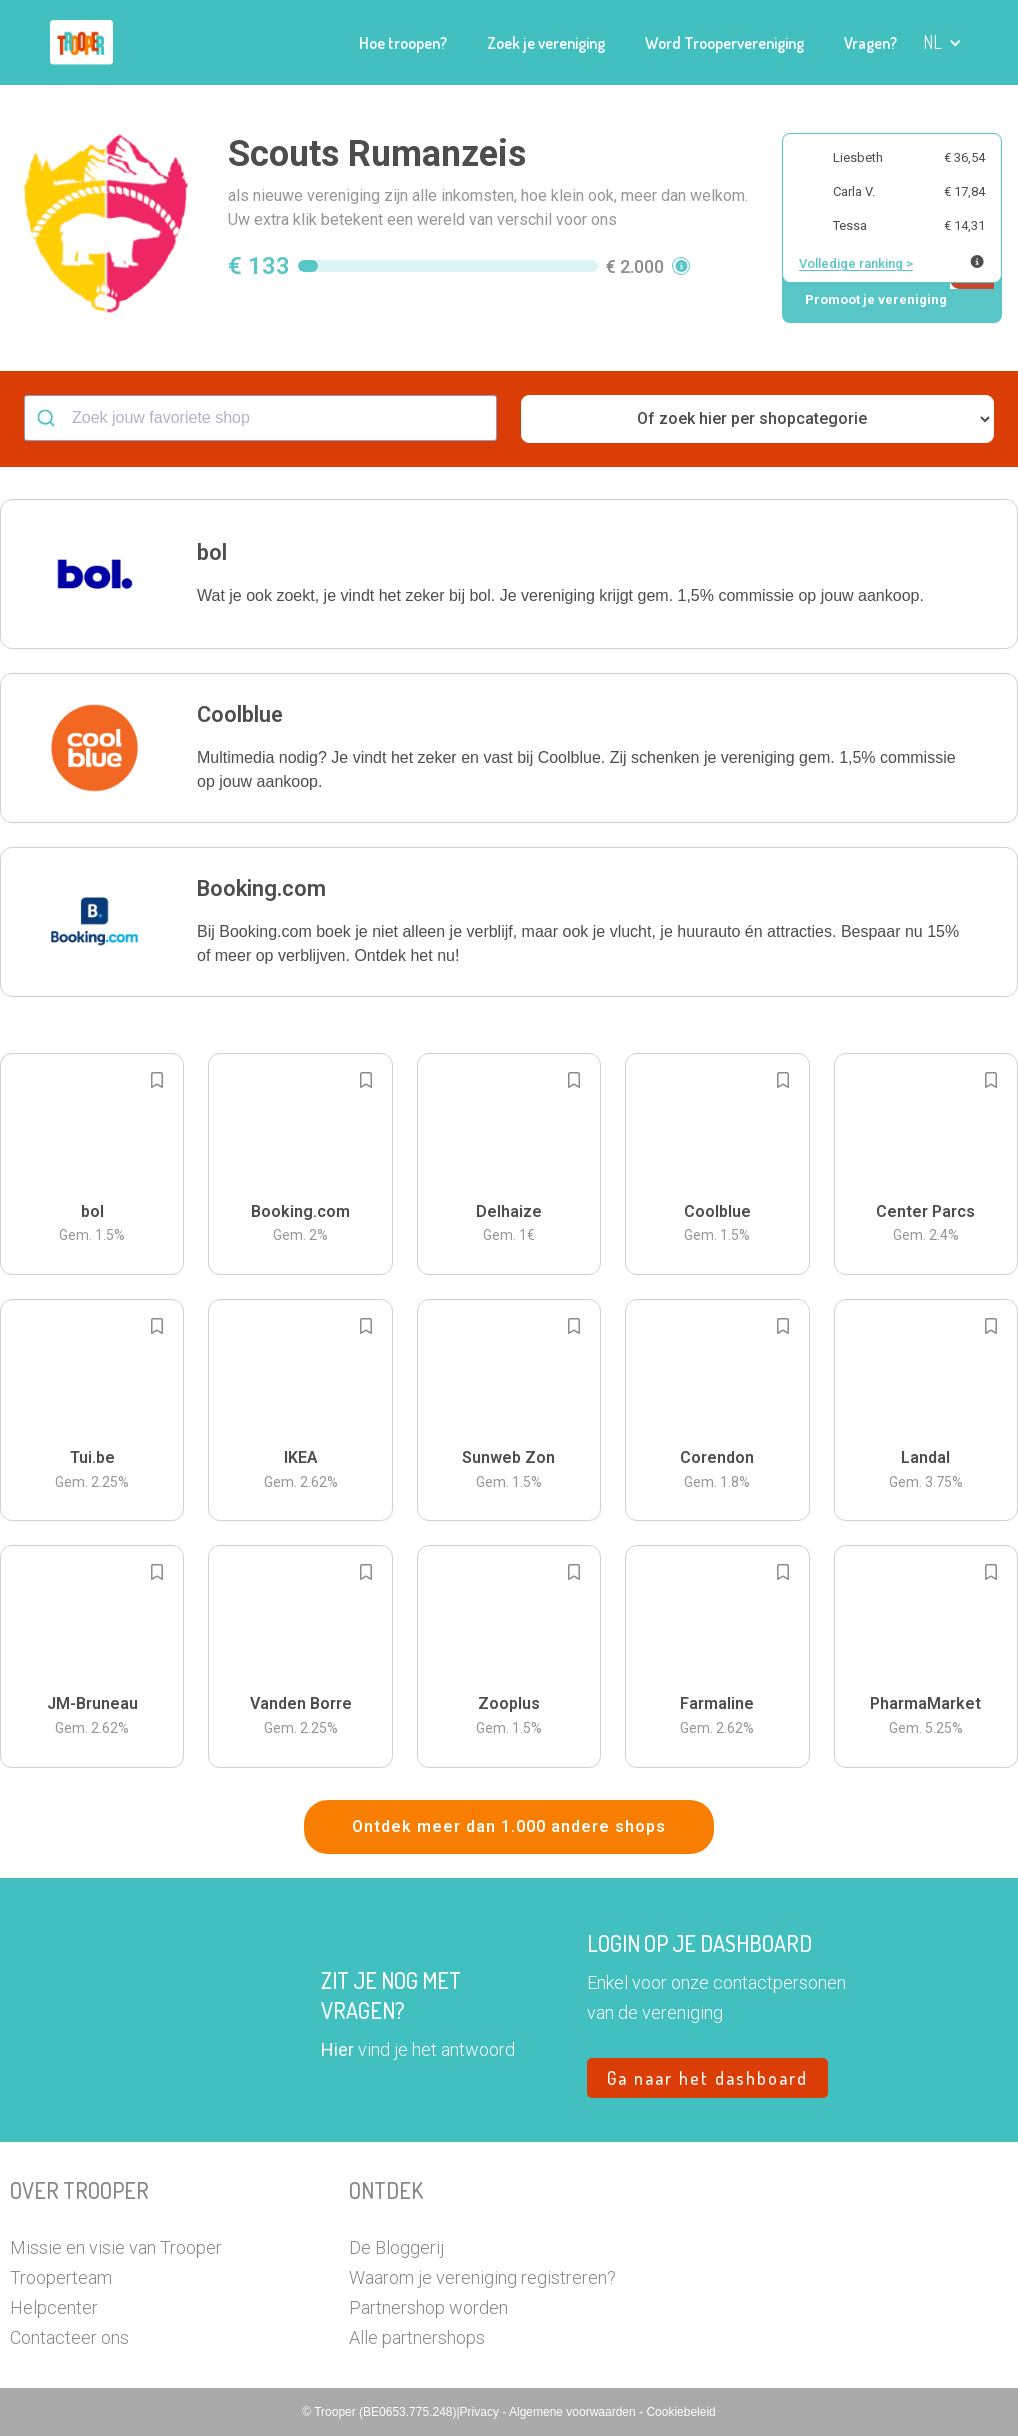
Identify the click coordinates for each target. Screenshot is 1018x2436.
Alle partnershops (417, 2337)
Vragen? (870, 43)
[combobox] (260, 418)
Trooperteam (61, 2277)
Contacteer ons (69, 2337)
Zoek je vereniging (546, 43)
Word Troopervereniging (724, 43)
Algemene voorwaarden (574, 2412)
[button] (942, 42)
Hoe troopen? (403, 43)
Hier (337, 2049)
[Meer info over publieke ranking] (977, 261)
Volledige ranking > (856, 263)
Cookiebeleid (680, 2412)
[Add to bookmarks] (157, 1080)
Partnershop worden (428, 2307)
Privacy (481, 2412)
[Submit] (48, 418)
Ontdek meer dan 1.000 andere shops (509, 1826)
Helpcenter (54, 2307)
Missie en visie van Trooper (116, 2247)
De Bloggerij (396, 2247)
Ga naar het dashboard (707, 2078)
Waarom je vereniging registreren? (482, 2277)
